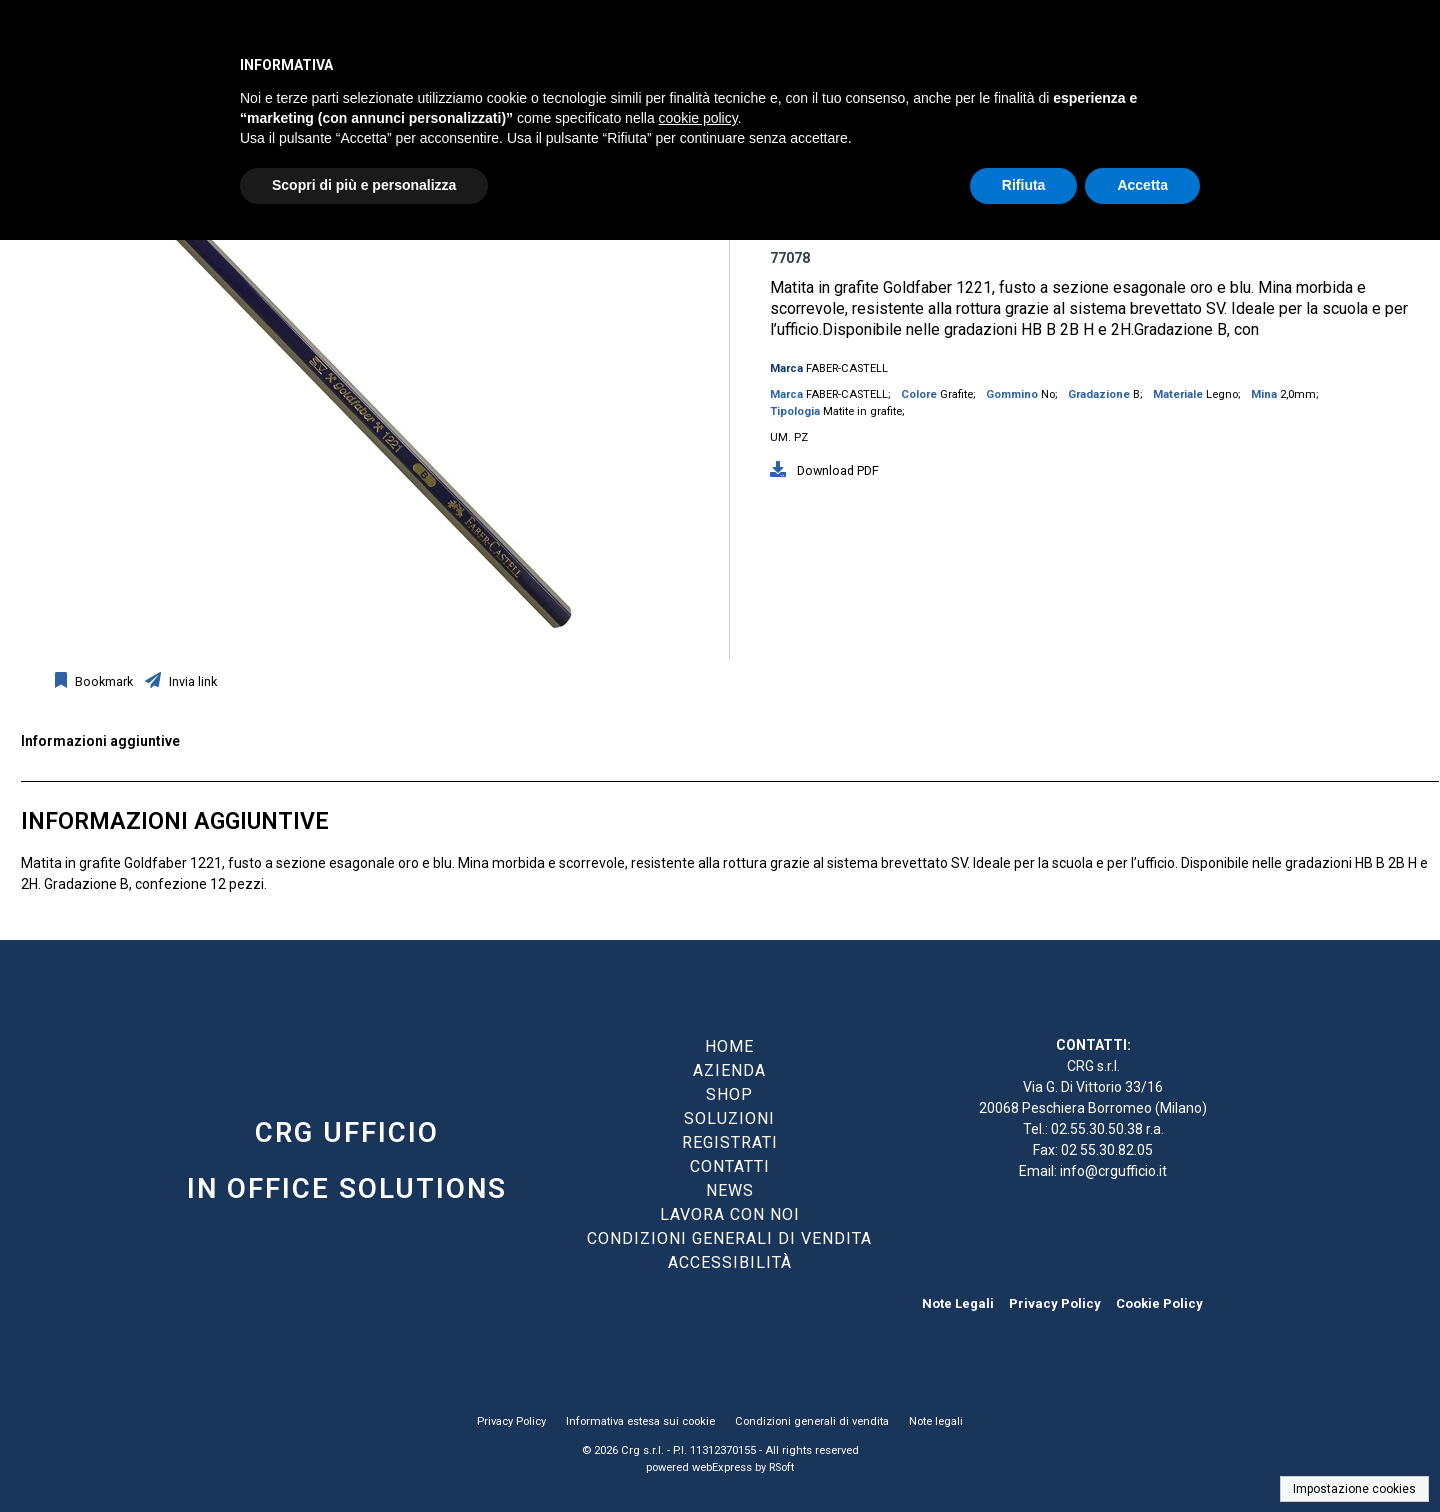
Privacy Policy (1055, 1303)
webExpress (722, 1467)
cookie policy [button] (698, 118)
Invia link (191, 681)
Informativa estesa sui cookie (640, 1421)
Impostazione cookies (1354, 1489)
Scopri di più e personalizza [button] (364, 185)
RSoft (781, 1467)
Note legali (936, 1421)
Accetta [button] (1142, 185)
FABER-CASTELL (847, 368)
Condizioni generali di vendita (812, 1421)
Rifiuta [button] (1024, 185)
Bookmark (102, 681)
